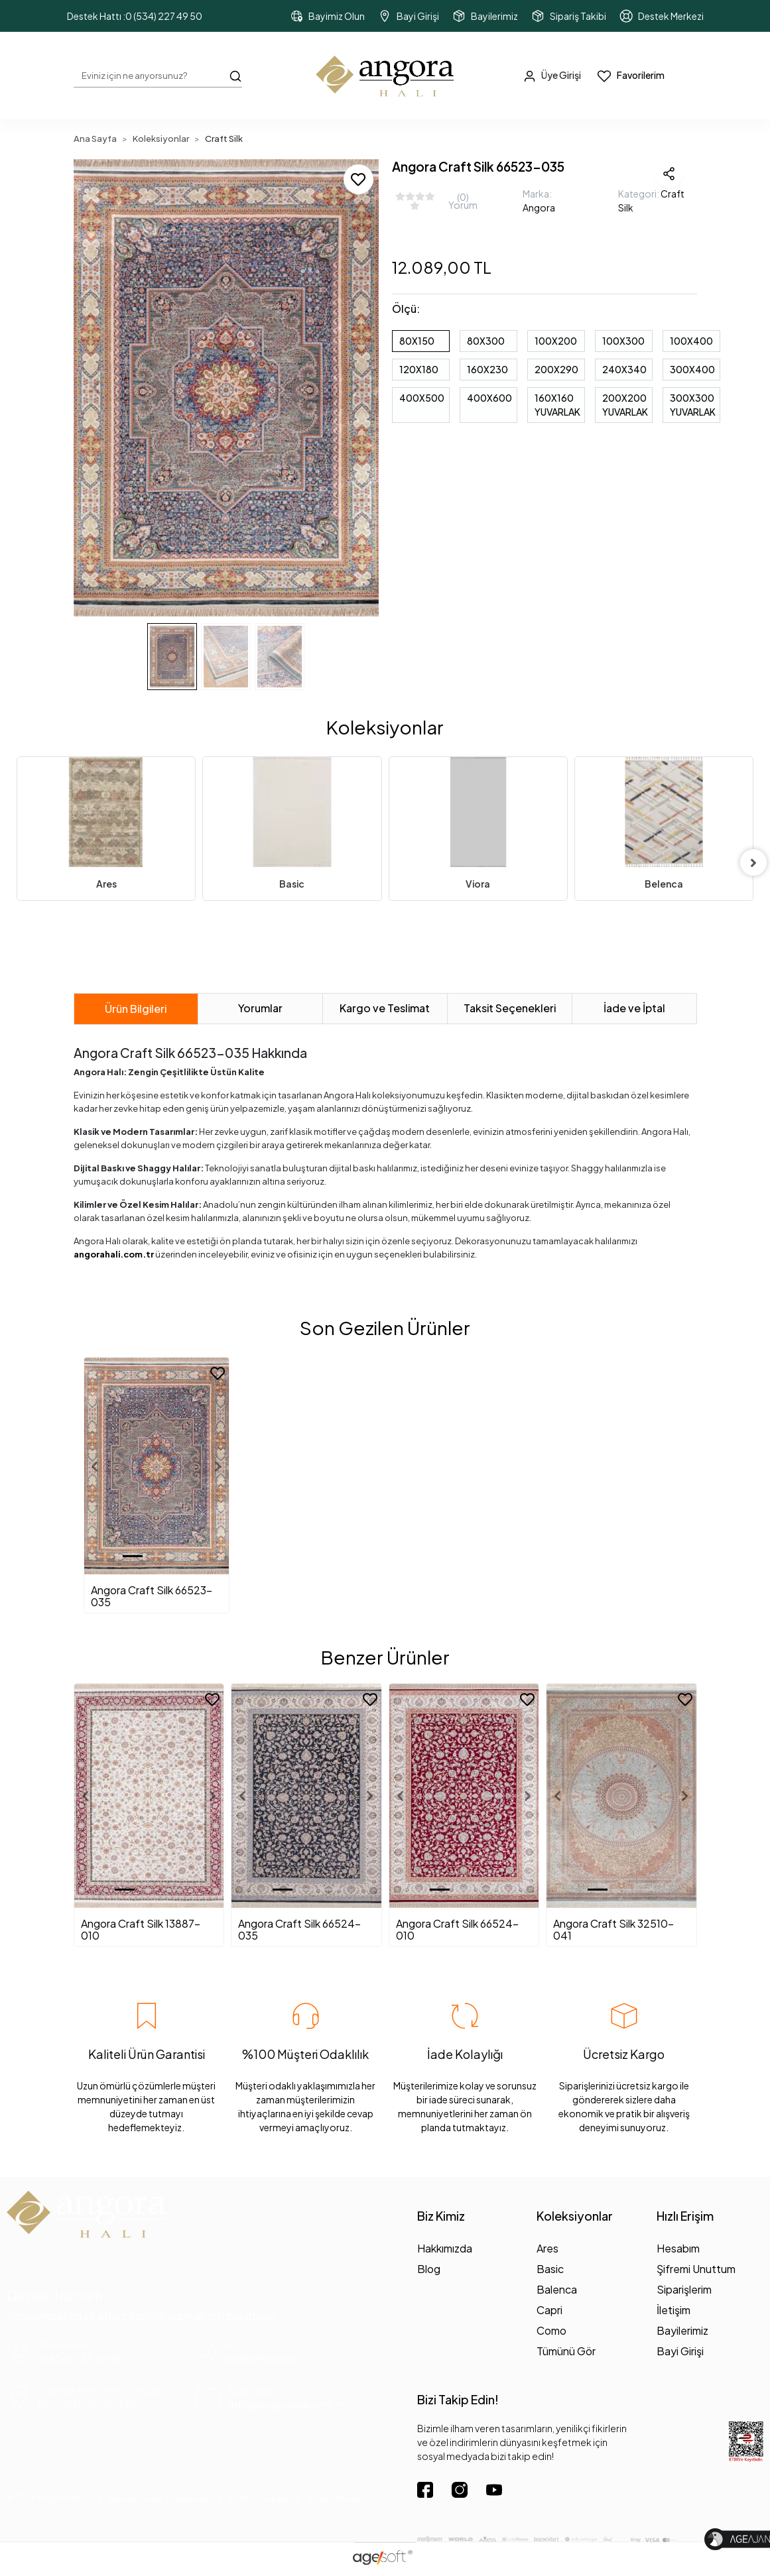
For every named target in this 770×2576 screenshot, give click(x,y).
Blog (428, 2269)
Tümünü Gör (566, 2351)
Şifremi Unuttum (696, 2269)
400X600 (489, 398)
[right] (753, 862)
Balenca (557, 2289)
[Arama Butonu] (235, 75)
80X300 (486, 341)
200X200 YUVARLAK (625, 405)
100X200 (556, 341)
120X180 (418, 369)
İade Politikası (334, 2499)
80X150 (416, 341)
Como (551, 2330)
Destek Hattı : (134, 16)
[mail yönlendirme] (285, 2398)
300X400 (692, 369)
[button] (96, 387)
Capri (549, 2310)
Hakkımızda (444, 2248)
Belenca (664, 884)
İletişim (673, 2310)
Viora (478, 884)
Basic (291, 884)
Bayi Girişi (680, 2351)
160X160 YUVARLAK (557, 405)
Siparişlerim (684, 2289)
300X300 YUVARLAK (693, 405)
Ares (106, 884)
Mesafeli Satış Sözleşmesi (159, 2499)
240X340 (624, 369)
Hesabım (678, 2248)
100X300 (623, 341)
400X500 (421, 398)
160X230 (487, 369)
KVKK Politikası (258, 2499)
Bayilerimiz (682, 2330)
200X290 (556, 369)
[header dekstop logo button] (385, 75)
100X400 (691, 341)
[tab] (136, 1009)
